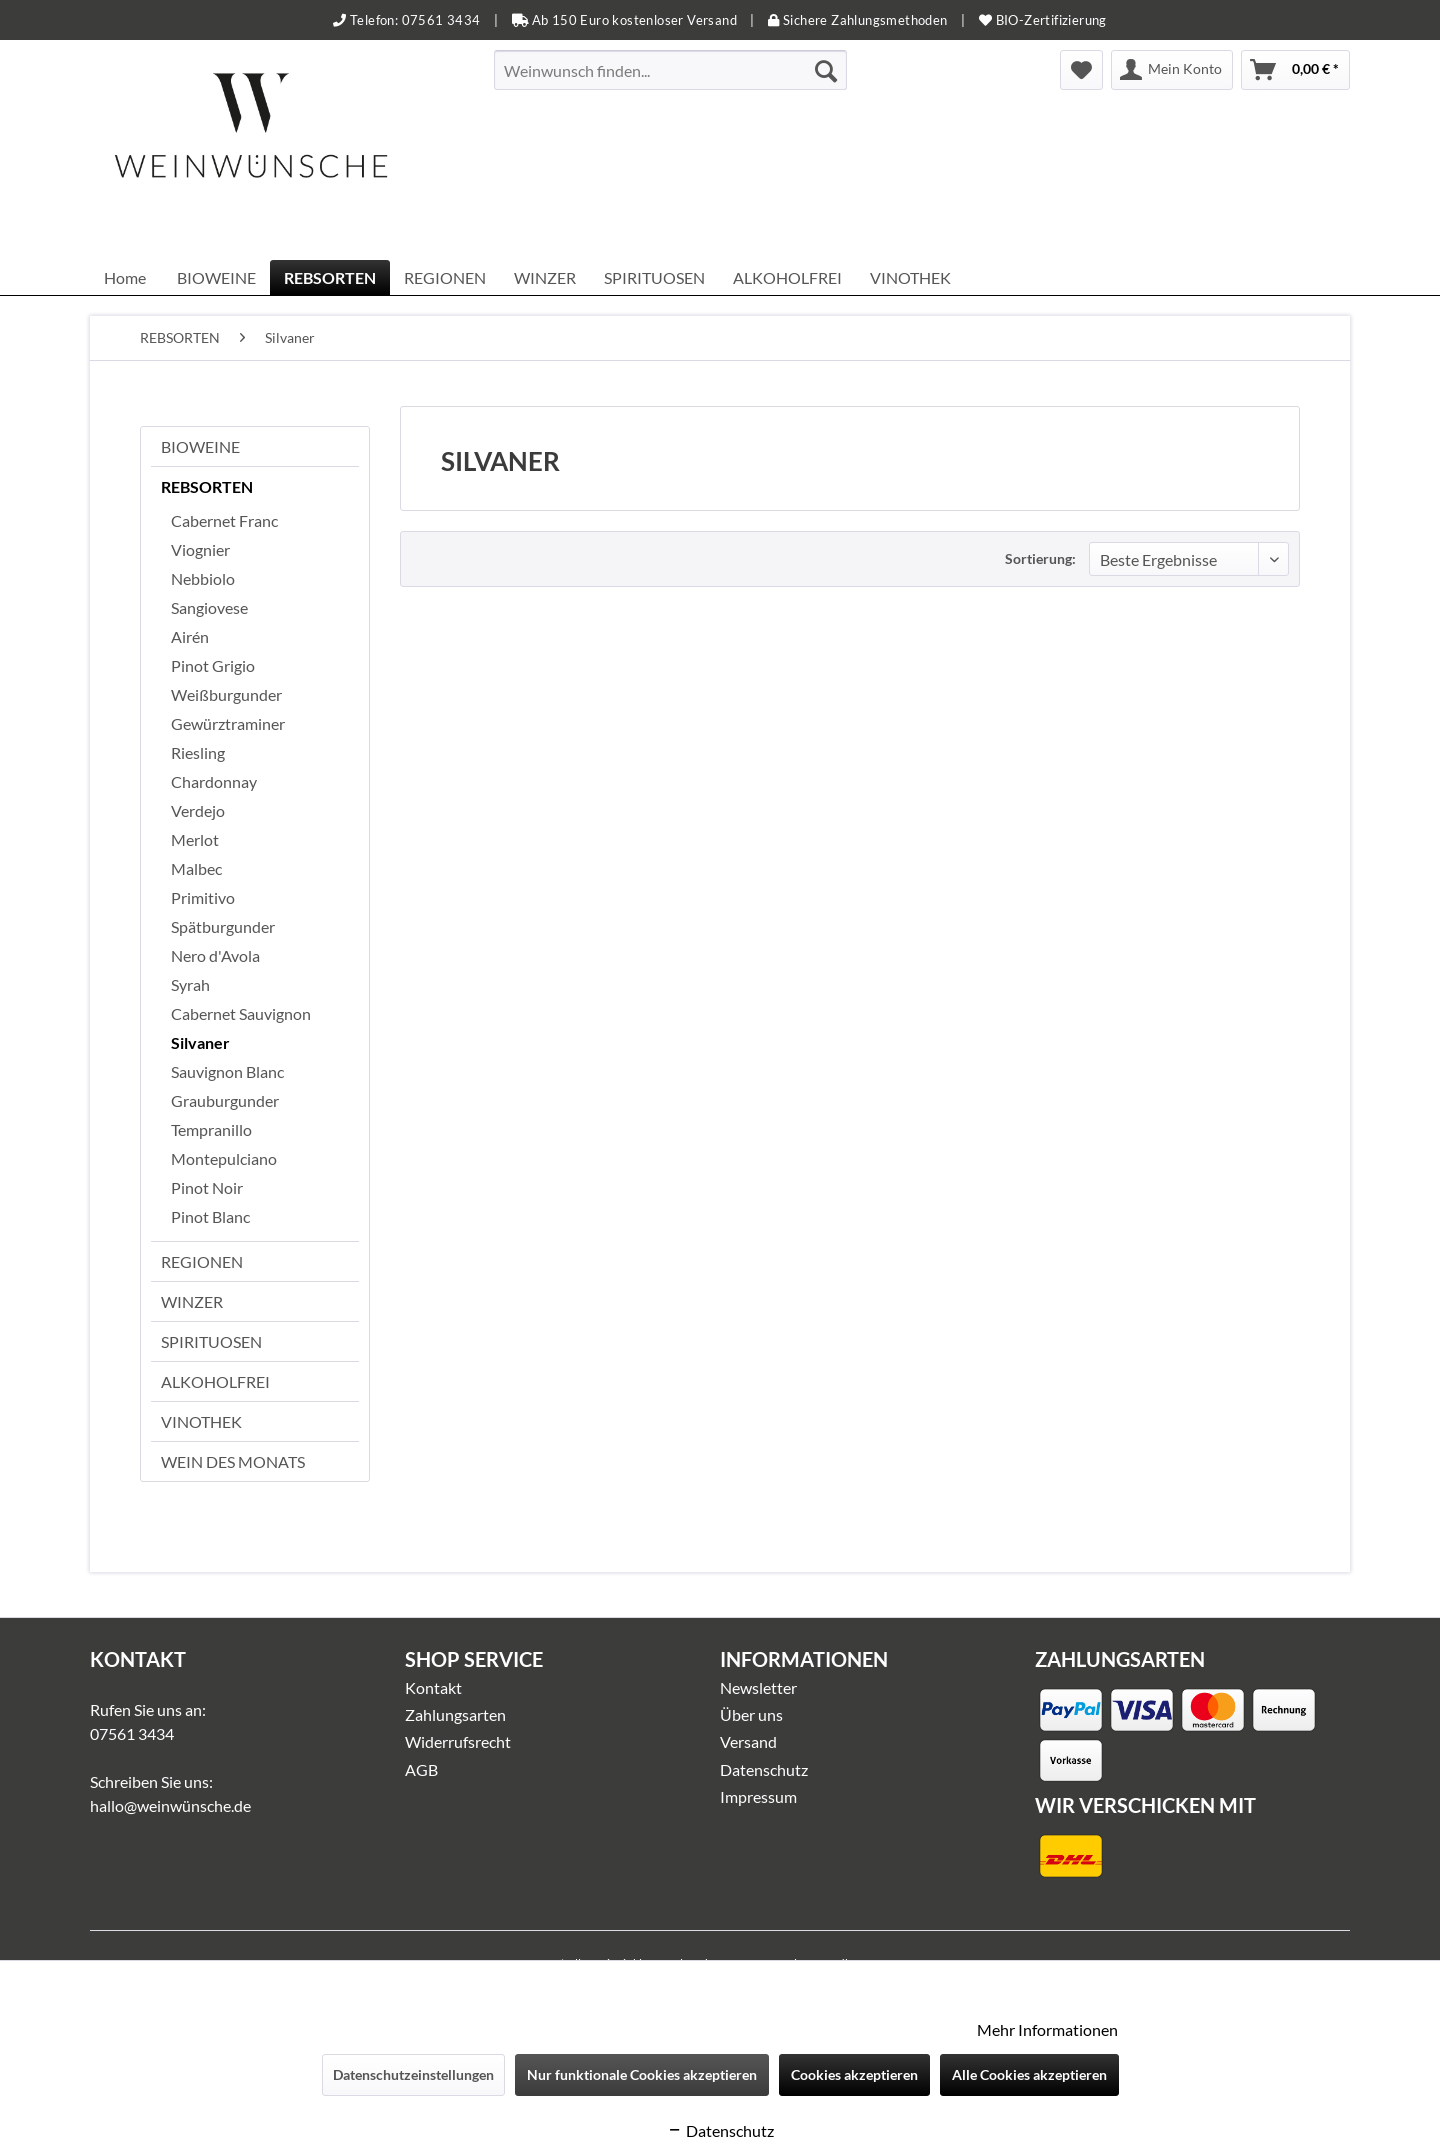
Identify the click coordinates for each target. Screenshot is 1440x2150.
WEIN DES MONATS (233, 1461)
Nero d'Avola (215, 955)
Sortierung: (1040, 558)
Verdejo (198, 810)
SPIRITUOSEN (211, 1341)
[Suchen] (826, 70)
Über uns (751, 1714)
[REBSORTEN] (330, 277)
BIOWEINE (200, 446)
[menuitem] (670, 70)
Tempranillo (211, 1129)
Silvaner (200, 1042)
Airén (190, 636)
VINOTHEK (201, 1421)
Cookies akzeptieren (854, 2074)
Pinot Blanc (210, 1216)
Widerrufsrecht (458, 1741)
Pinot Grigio (213, 665)
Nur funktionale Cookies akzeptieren (642, 2074)
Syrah (190, 984)
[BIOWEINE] (216, 277)
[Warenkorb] (1295, 70)
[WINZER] (545, 277)
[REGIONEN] (445, 277)
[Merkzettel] (1081, 70)
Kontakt (433, 1687)
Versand (748, 1741)
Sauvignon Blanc (227, 1071)
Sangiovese (209, 607)
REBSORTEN (207, 486)
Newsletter (758, 1687)
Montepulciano (224, 1158)
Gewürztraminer (228, 723)
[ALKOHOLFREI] (787, 277)
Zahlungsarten (455, 1714)
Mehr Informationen (1047, 2029)
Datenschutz (764, 1769)
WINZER (192, 1301)
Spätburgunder (223, 926)
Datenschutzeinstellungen (413, 2074)
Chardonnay (214, 781)
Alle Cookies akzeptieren (1029, 2074)
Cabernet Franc (224, 520)
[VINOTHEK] (910, 277)
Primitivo (203, 897)
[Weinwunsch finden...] (670, 70)
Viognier (200, 549)
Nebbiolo (203, 578)
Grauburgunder (225, 1100)
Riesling (198, 752)
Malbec (196, 868)
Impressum (758, 1796)
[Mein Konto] (1172, 70)
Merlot (195, 839)
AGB (421, 1769)
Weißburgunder (226, 694)
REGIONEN (202, 1261)
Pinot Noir (207, 1187)
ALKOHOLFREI (215, 1381)
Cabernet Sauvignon (241, 1013)
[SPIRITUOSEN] (654, 277)
